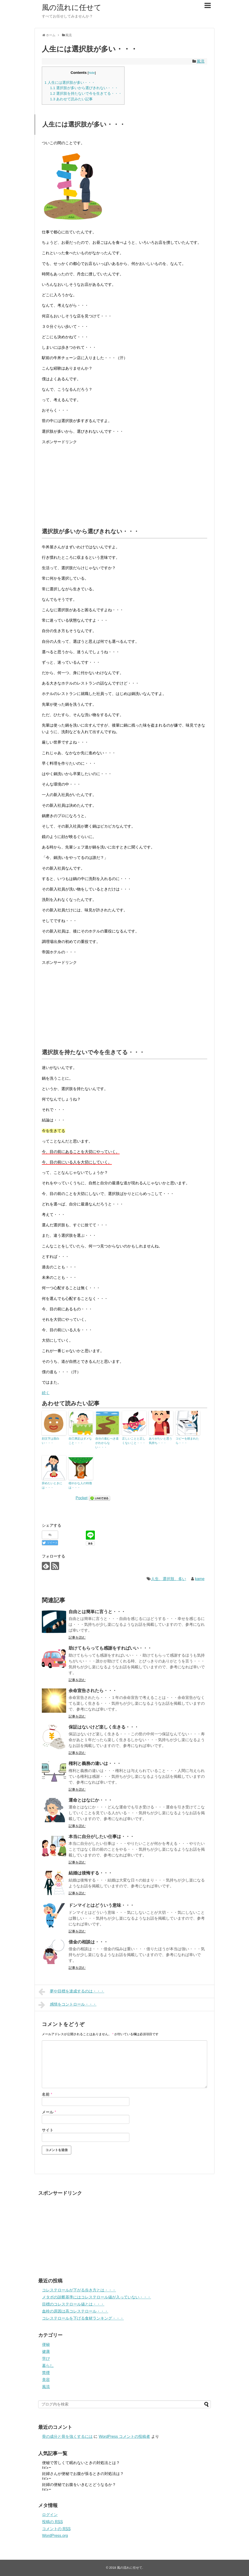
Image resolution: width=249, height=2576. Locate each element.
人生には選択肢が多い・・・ (69, 82)
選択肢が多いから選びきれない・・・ (84, 88)
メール (49, 2112)
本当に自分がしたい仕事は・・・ (101, 1836)
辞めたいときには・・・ (52, 1485)
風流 (201, 61)
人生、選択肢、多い (168, 1579)
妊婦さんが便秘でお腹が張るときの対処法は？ (83, 2474)
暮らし (48, 2366)
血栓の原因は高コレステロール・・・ (75, 2311)
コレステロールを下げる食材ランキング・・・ (83, 2318)
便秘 (46, 2344)
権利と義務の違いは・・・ (95, 1763)
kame (200, 1579)
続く (46, 1393)
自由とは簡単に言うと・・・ (97, 1611)
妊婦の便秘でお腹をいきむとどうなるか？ (79, 2485)
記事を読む (77, 1637)
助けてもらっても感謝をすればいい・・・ (110, 1648)
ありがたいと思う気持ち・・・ (160, 1441)
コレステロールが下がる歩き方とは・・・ (79, 2290)
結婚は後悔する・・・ (90, 1873)
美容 (46, 2380)
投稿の (52, 2522)
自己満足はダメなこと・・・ (80, 1441)
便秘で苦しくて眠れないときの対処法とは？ (81, 2463)
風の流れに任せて (71, 7)
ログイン (50, 2515)
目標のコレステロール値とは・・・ (73, 2304)
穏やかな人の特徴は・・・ (80, 1485)
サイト (47, 2130)
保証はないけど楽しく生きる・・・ (104, 1727)
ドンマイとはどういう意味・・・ (101, 1905)
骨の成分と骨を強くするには (67, 2436)
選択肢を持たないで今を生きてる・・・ (86, 93)
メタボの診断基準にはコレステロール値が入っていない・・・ (96, 2297)
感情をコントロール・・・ (67, 2005)
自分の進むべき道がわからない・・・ (107, 1443)
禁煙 (46, 2373)
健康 (46, 2351)
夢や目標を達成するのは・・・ (71, 1992)
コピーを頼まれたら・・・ (187, 1441)
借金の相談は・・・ (88, 1942)
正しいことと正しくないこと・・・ (133, 1441)
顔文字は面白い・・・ (50, 1441)
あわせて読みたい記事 (71, 99)
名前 (47, 2094)
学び (46, 2358)
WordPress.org (55, 2536)
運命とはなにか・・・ (90, 1800)
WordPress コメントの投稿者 (124, 2436)
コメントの (56, 2529)
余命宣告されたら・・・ (93, 1690)
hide (92, 73)
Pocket (82, 1498)
